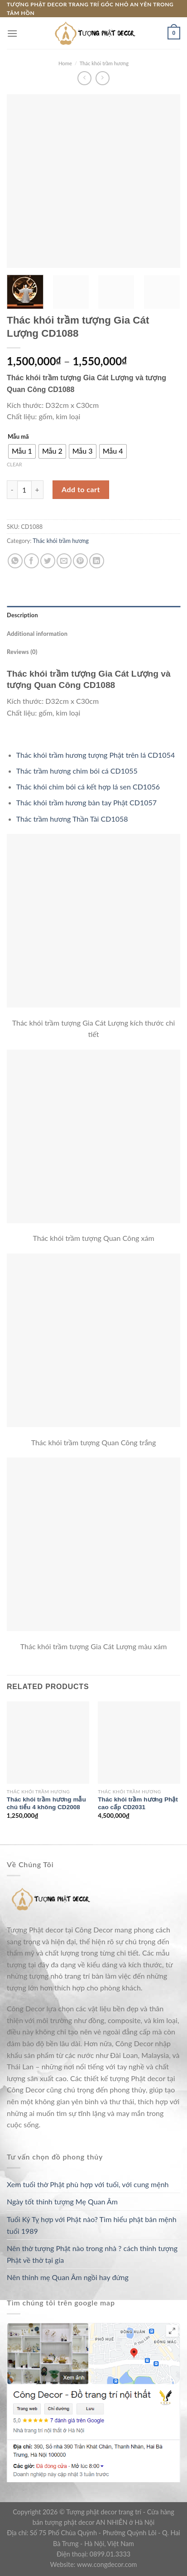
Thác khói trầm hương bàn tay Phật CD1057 (86, 802)
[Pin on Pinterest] (80, 560)
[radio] (22, 451)
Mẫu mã (18, 437)
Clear (14, 464)
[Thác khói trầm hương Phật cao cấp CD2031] (139, 1742)
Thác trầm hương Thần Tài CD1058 (72, 818)
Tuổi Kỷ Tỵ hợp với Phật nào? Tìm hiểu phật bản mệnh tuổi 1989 (92, 2225)
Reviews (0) (22, 651)
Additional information (37, 633)
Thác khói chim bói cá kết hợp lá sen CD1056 (88, 786)
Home (65, 63)
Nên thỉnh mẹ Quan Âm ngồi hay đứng (68, 2277)
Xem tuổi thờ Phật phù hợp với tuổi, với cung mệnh (87, 2184)
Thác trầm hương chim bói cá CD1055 (77, 770)
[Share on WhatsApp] (15, 560)
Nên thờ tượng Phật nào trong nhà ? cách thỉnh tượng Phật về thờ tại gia (92, 2254)
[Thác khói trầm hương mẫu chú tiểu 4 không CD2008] (48, 1742)
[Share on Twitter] (47, 560)
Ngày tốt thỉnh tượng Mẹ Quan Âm (62, 2201)
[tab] (93, 615)
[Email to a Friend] (64, 560)
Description (22, 615)
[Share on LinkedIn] (96, 560)
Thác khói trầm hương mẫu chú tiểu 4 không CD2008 (46, 1803)
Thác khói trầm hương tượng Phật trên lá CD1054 (95, 755)
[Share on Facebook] (31, 560)
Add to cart (81, 489)
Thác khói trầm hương (104, 63)
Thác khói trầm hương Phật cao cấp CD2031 (138, 1803)
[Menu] (12, 33)
